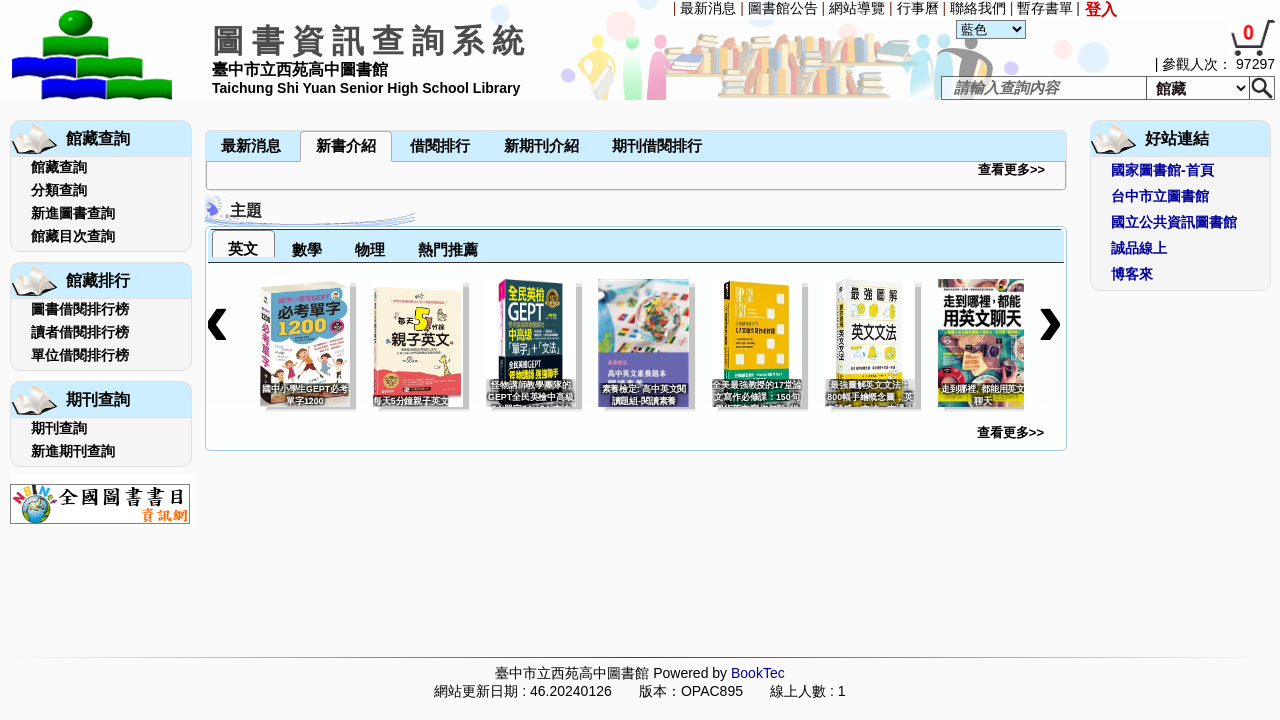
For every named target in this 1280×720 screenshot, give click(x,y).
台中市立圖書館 (1160, 196)
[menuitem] (207, 102)
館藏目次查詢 (73, 236)
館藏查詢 (59, 167)
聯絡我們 (978, 8)
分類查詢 (59, 190)
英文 (243, 248)
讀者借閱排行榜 (80, 332)
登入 (1101, 9)
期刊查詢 (59, 428)
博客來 (1132, 274)
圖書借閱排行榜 (80, 309)
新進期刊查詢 (73, 451)
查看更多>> (1011, 169)
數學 (307, 249)
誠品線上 (1139, 248)
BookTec (758, 673)
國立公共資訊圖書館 (1174, 222)
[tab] (243, 243)
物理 (370, 249)
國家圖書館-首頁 (1162, 170)
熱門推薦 (448, 249)
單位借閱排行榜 (80, 355)
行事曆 (918, 8)
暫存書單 (1045, 8)
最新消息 (708, 8)
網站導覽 (857, 8)
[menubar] (258, 102)
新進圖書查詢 (73, 213)
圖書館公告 (783, 8)
